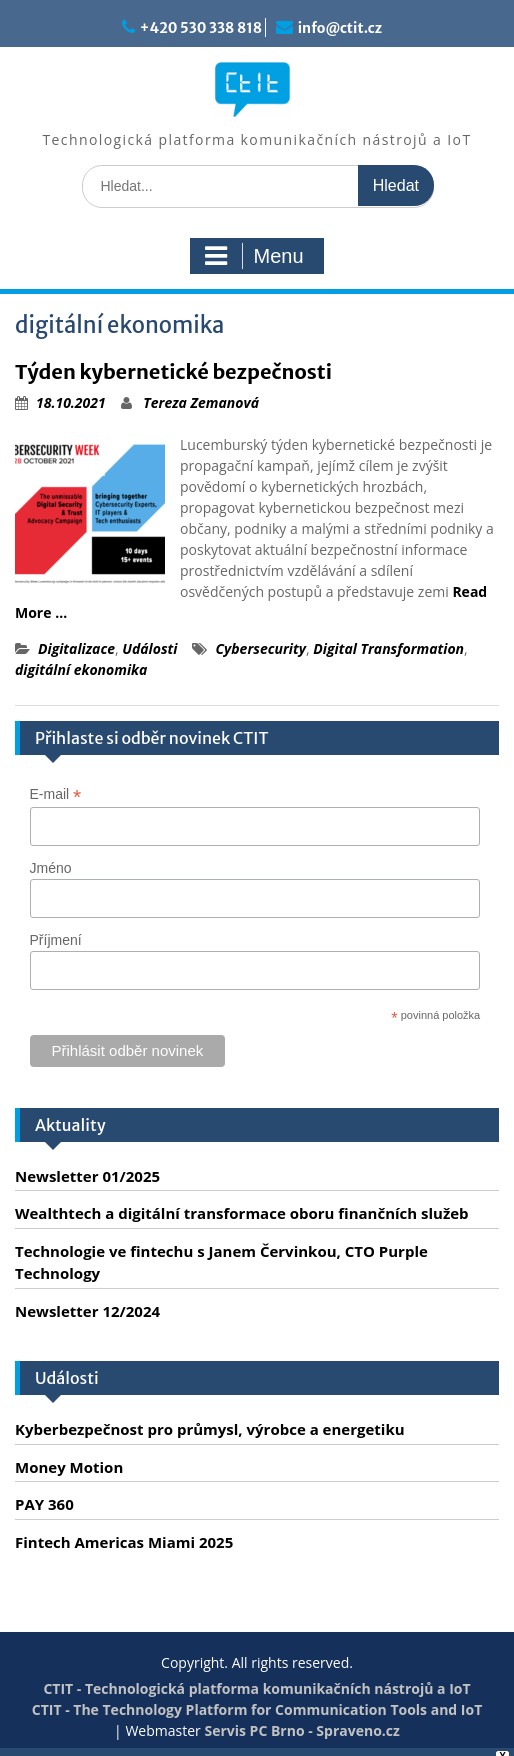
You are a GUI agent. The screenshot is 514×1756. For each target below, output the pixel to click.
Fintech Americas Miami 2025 (124, 1542)
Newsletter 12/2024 (87, 1311)
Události (149, 648)
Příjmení (56, 940)
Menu (254, 256)
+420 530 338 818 (201, 28)
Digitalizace (76, 648)
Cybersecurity (260, 648)
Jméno (51, 868)
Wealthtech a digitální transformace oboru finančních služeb (242, 1213)
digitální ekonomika (81, 669)
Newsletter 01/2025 (87, 1176)
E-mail (56, 794)
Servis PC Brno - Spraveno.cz (301, 1730)
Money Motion (69, 1467)
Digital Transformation (388, 648)
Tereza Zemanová (201, 402)
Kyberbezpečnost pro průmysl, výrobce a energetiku (210, 1429)
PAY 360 (44, 1504)
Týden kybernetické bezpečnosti (173, 371)
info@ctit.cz (340, 28)
